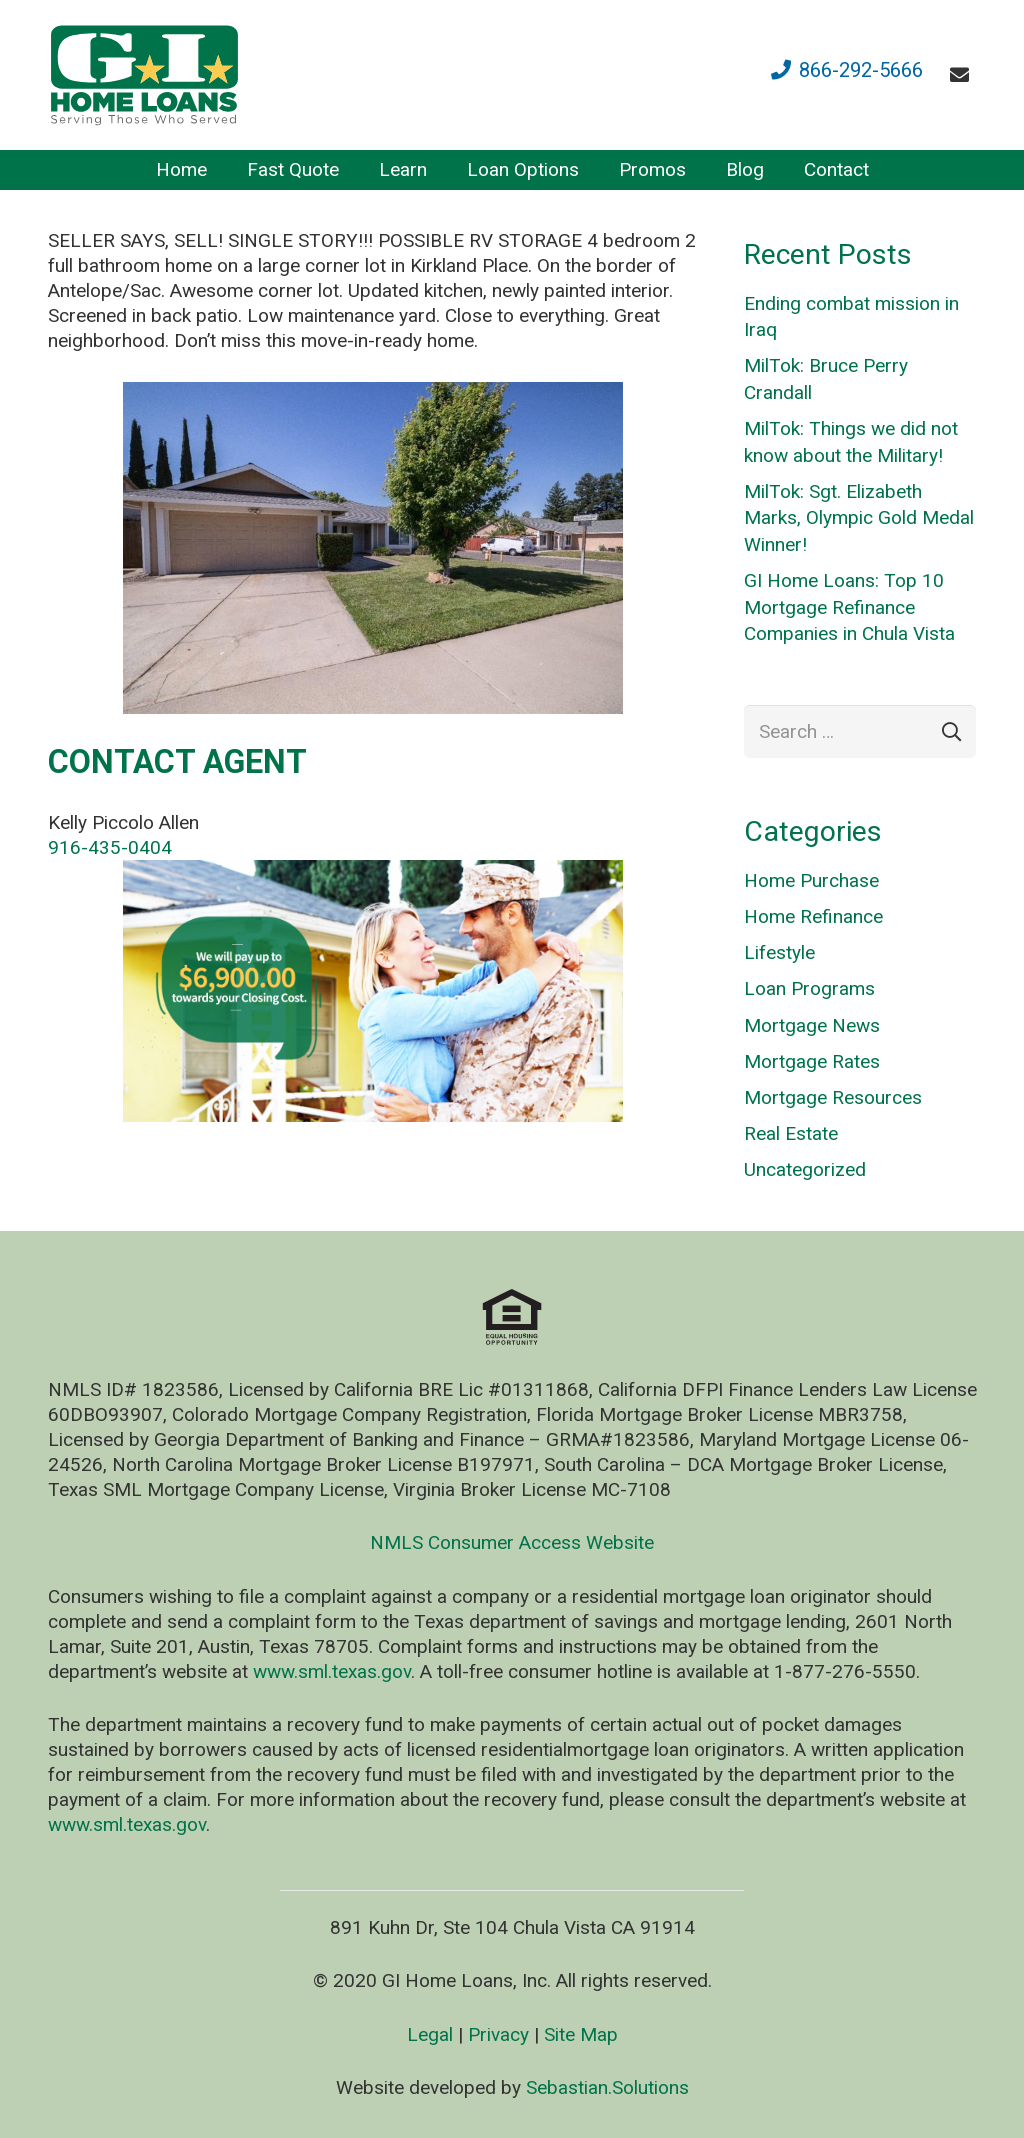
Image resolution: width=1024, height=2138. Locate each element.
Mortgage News (812, 1025)
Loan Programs (809, 988)
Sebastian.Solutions (607, 2087)
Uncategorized (805, 1169)
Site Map (581, 2034)
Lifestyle (779, 952)
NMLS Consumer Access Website (512, 1542)
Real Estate (791, 1133)
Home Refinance (813, 916)
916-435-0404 (110, 847)
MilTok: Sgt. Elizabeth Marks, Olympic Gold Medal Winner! (859, 518)
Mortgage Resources (833, 1097)
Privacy (498, 2034)
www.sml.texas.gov (332, 1671)
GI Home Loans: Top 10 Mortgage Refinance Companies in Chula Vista (849, 607)
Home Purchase (811, 880)
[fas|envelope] (963, 74)
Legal (430, 2034)
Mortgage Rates (812, 1061)
